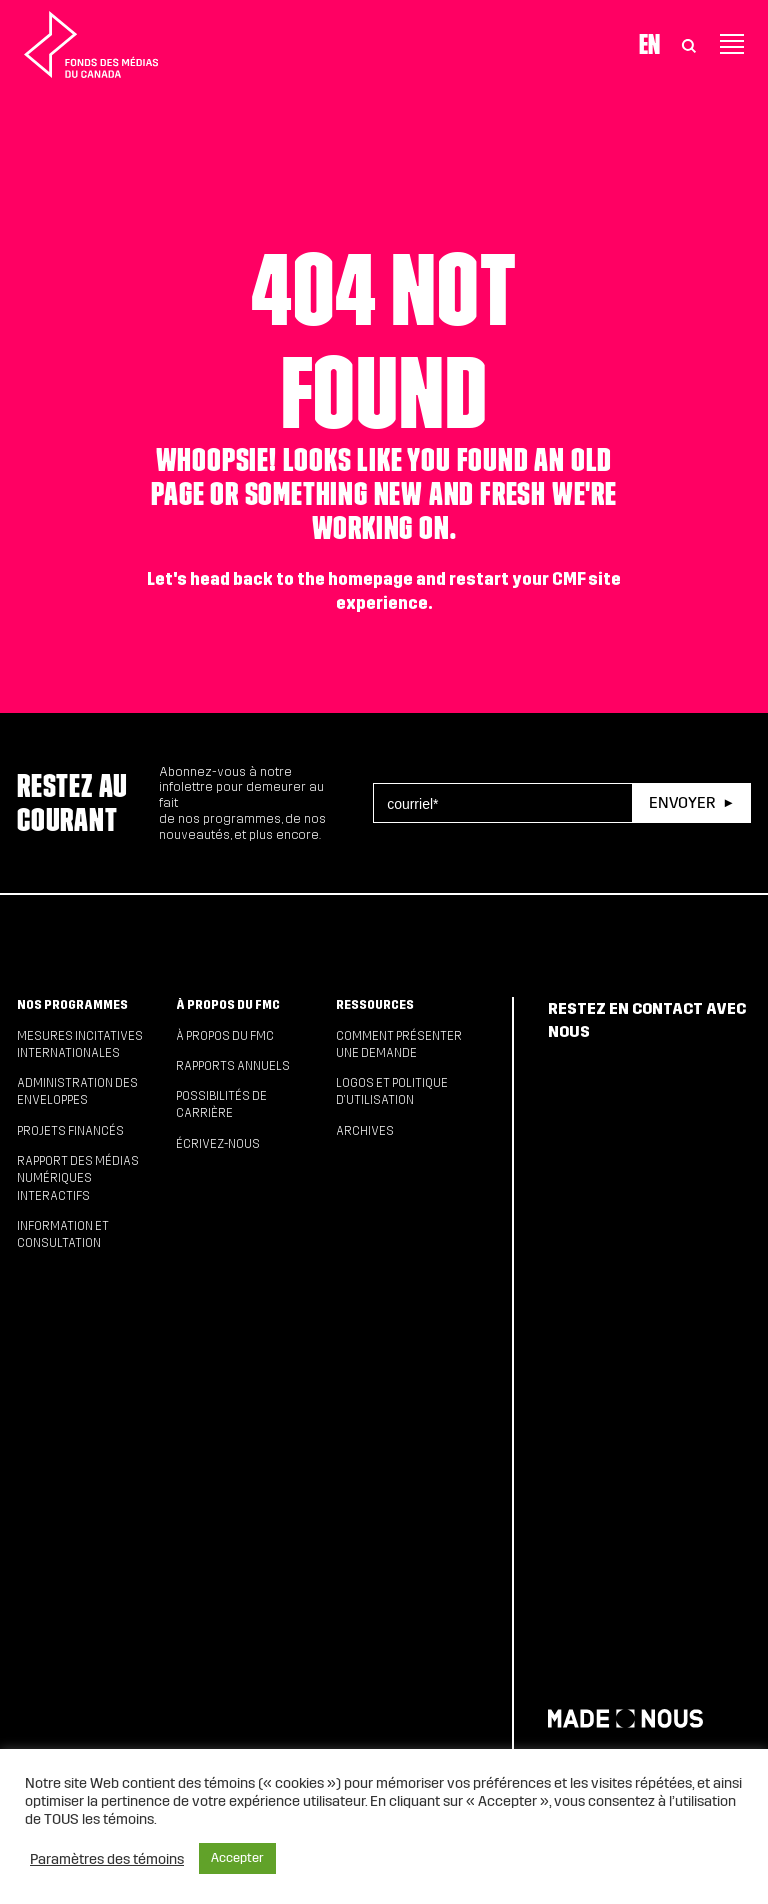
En (649, 44)
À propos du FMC (228, 1005)
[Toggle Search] (689, 44)
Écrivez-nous (218, 1144)
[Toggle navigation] (732, 44)
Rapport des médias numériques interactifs (78, 1178)
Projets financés (70, 1131)
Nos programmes (72, 1005)
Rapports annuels (233, 1066)
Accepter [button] (237, 1858)
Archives (365, 1131)
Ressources (375, 1005)
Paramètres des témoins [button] (107, 1859)
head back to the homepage (301, 579)
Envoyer (682, 802)
